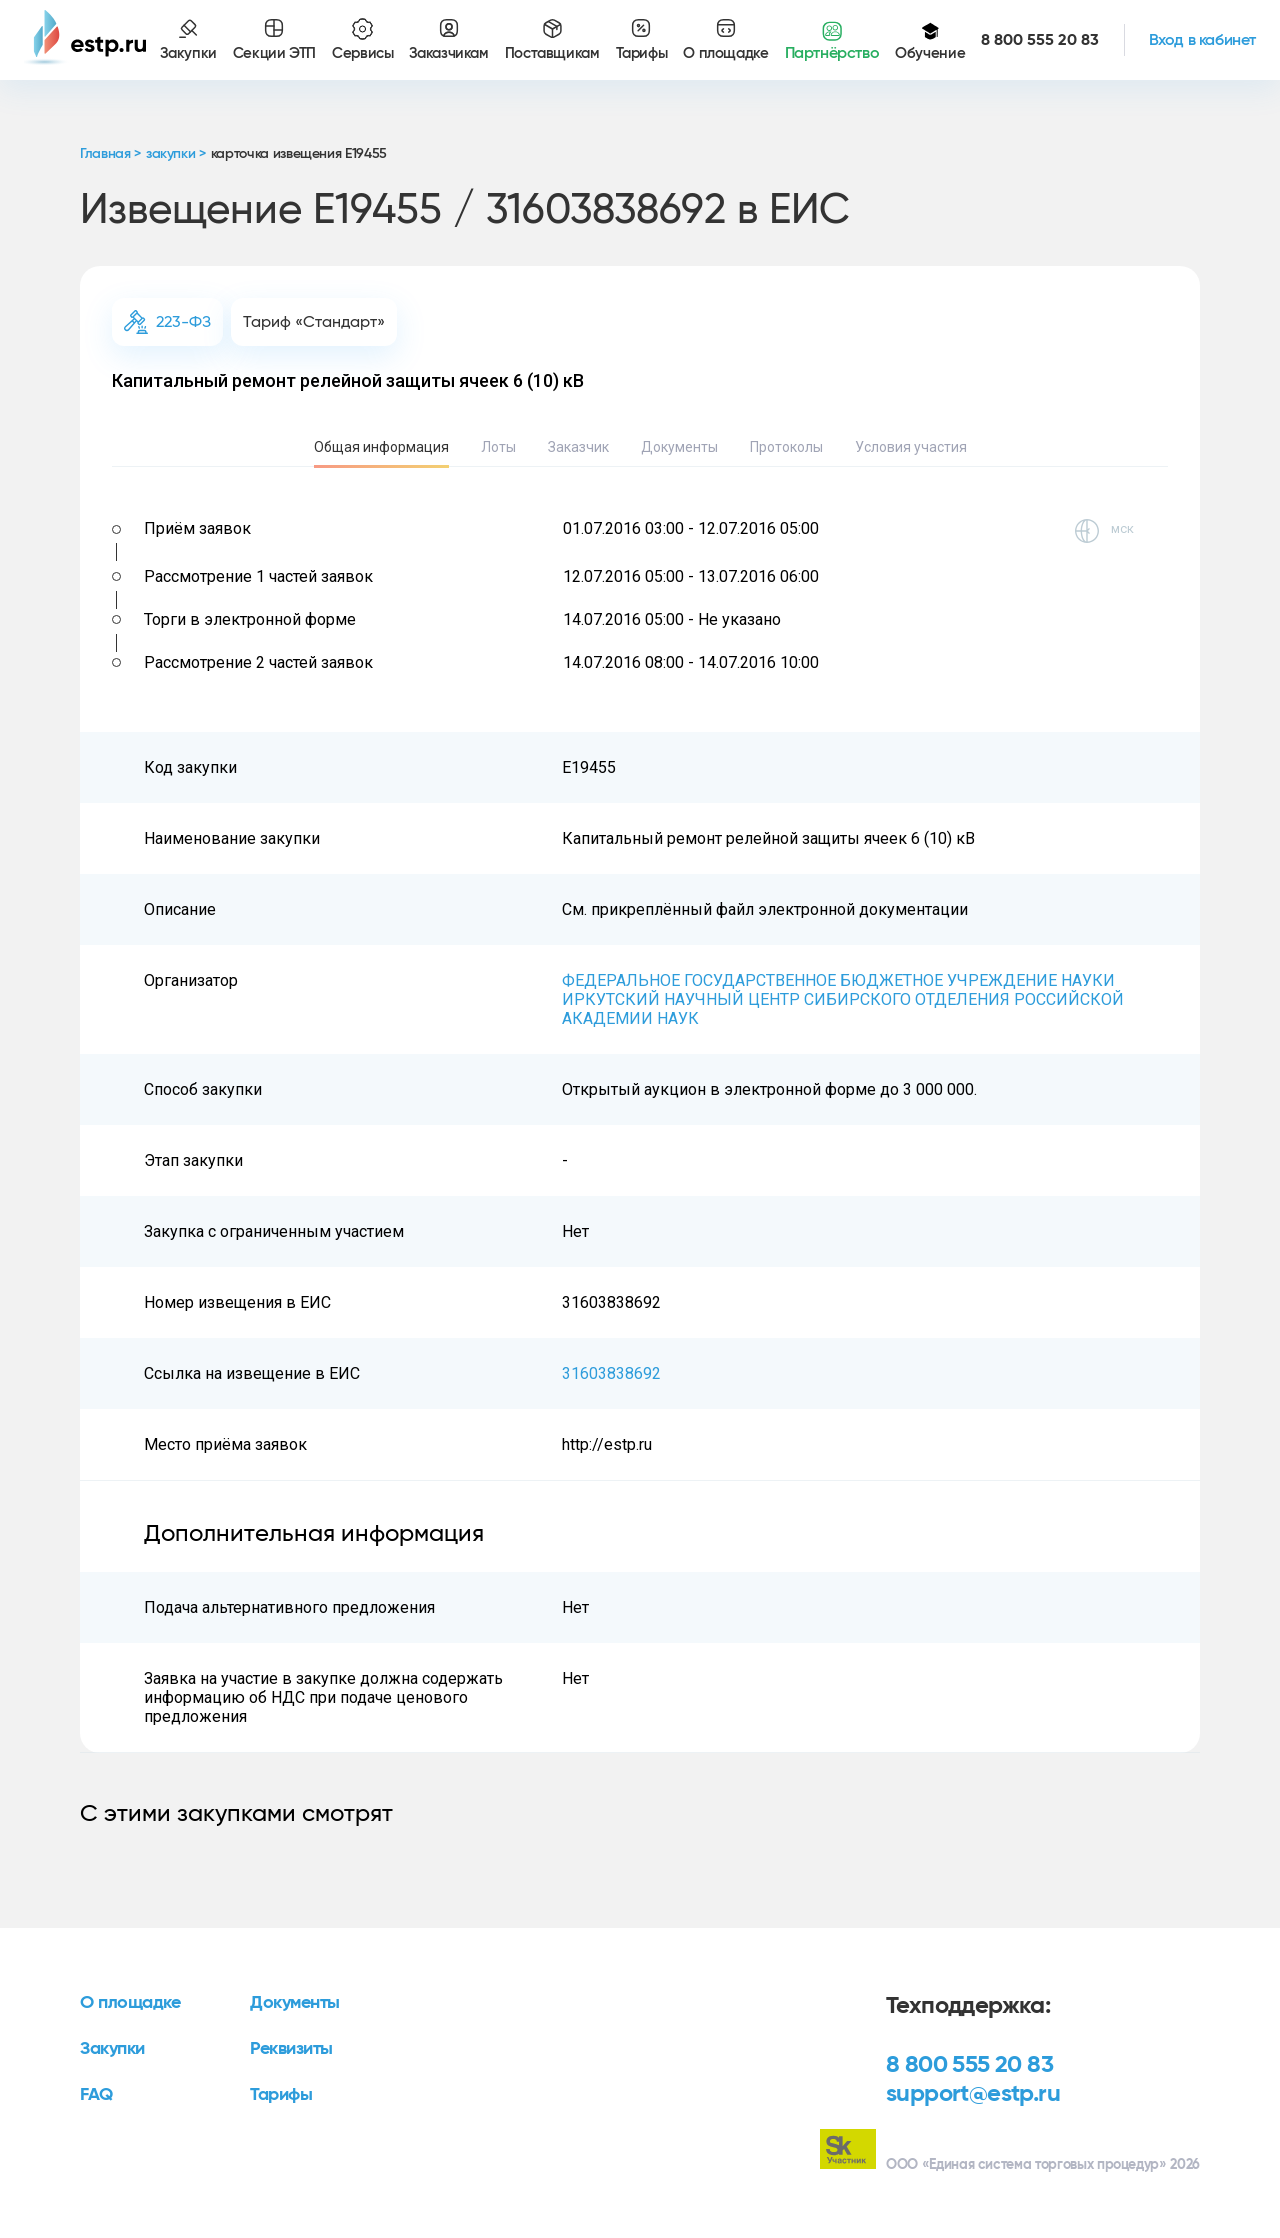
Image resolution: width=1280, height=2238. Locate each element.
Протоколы (786, 447)
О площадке (130, 2003)
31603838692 (611, 1373)
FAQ (96, 2095)
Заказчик (578, 447)
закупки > (176, 154)
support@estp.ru (973, 2094)
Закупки (112, 2049)
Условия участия (911, 447)
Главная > (110, 154)
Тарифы (281, 2095)
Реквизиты (291, 2049)
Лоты (498, 447)
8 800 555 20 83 (969, 2065)
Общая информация (381, 447)
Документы (679, 447)
